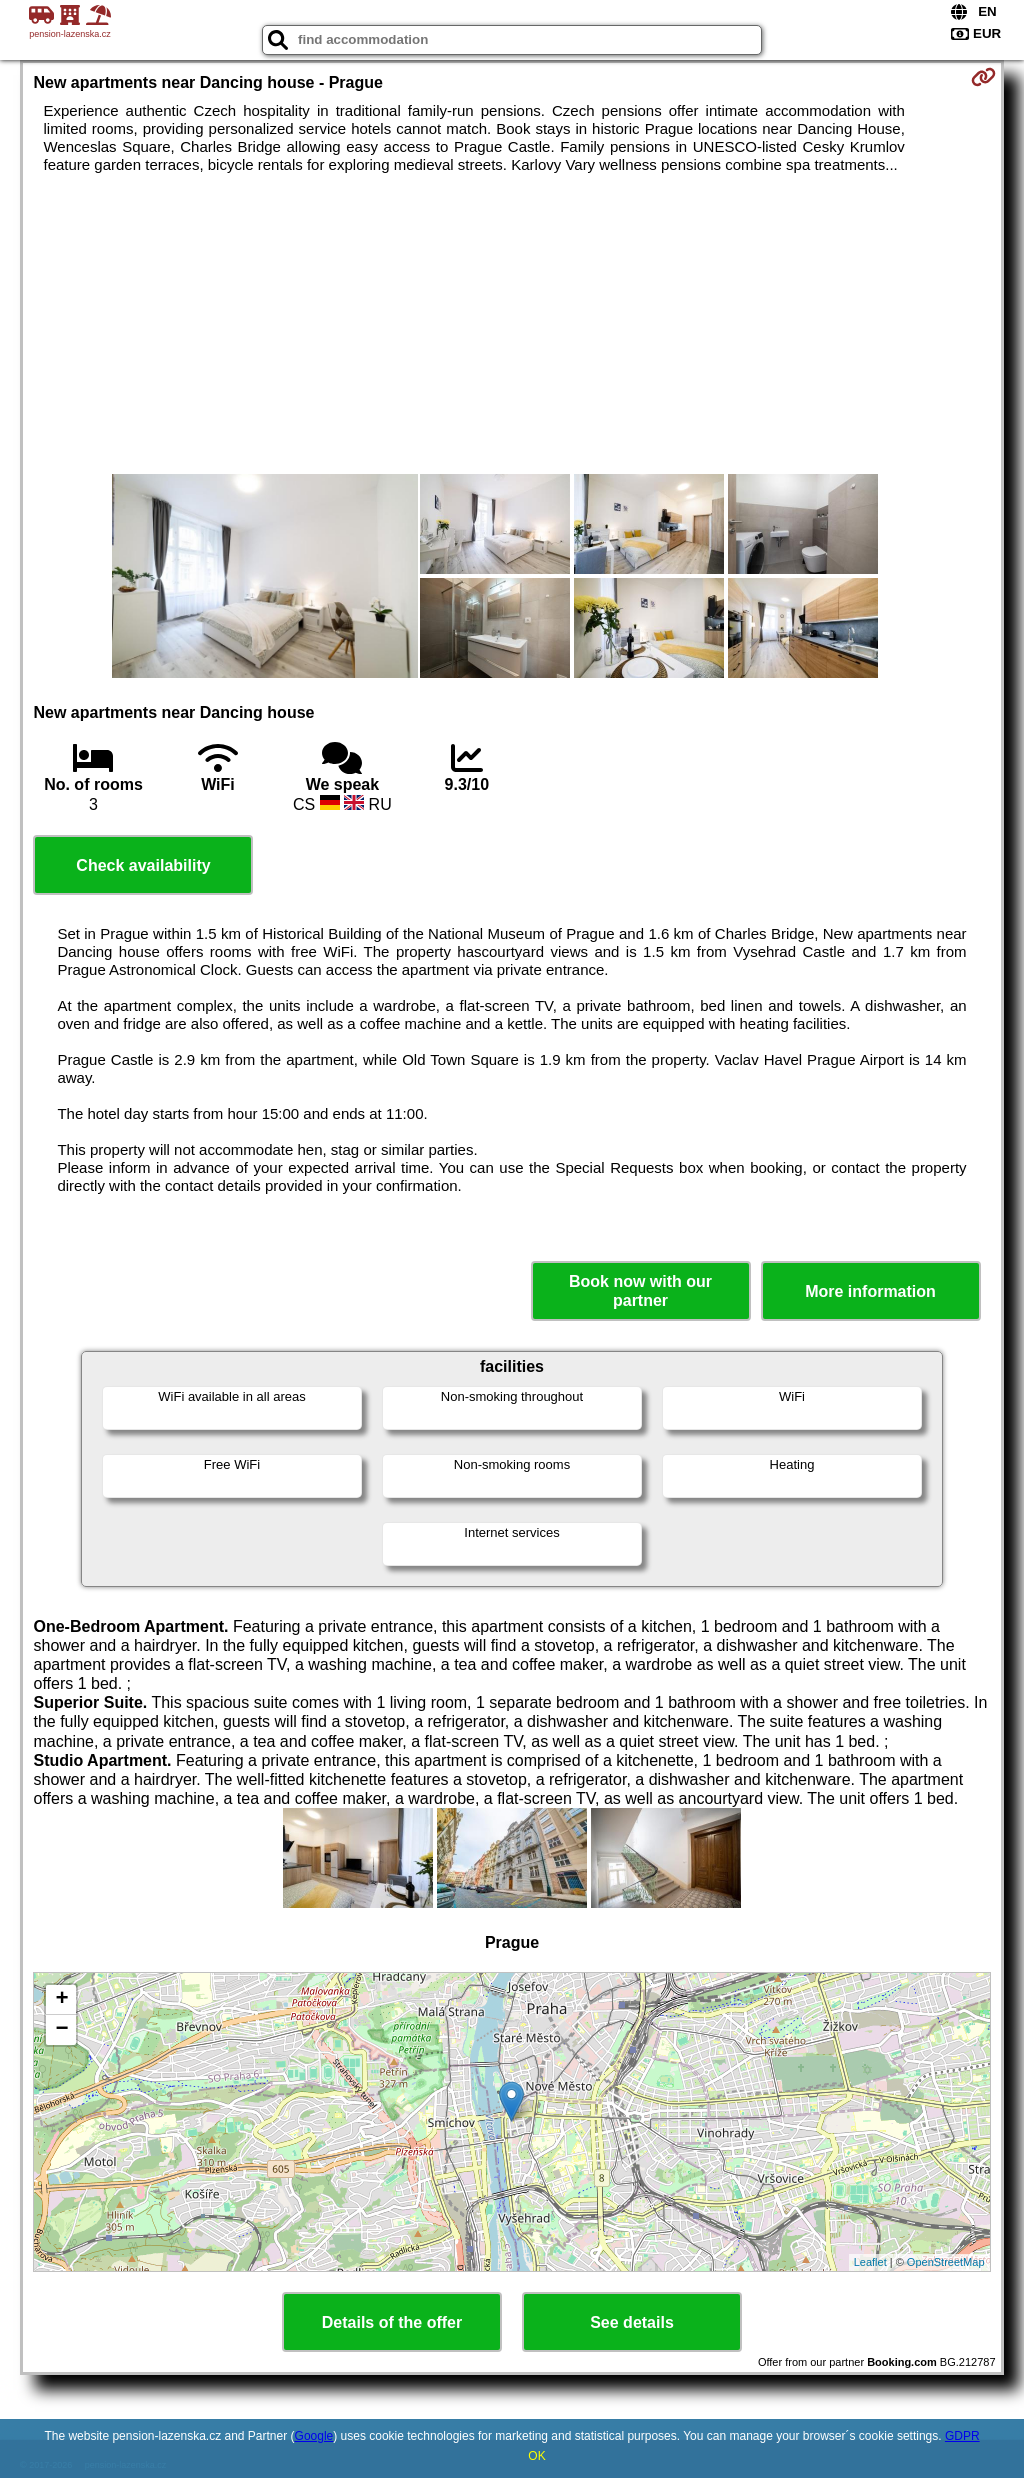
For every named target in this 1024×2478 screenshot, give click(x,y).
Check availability (143, 865)
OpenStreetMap (946, 2262)
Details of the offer (392, 2322)
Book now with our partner (640, 1291)
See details (632, 2322)
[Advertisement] (512, 324)
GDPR (962, 2436)
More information (870, 1291)
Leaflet (870, 2262)
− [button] (61, 2030)
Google (314, 2436)
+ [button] (61, 2000)
